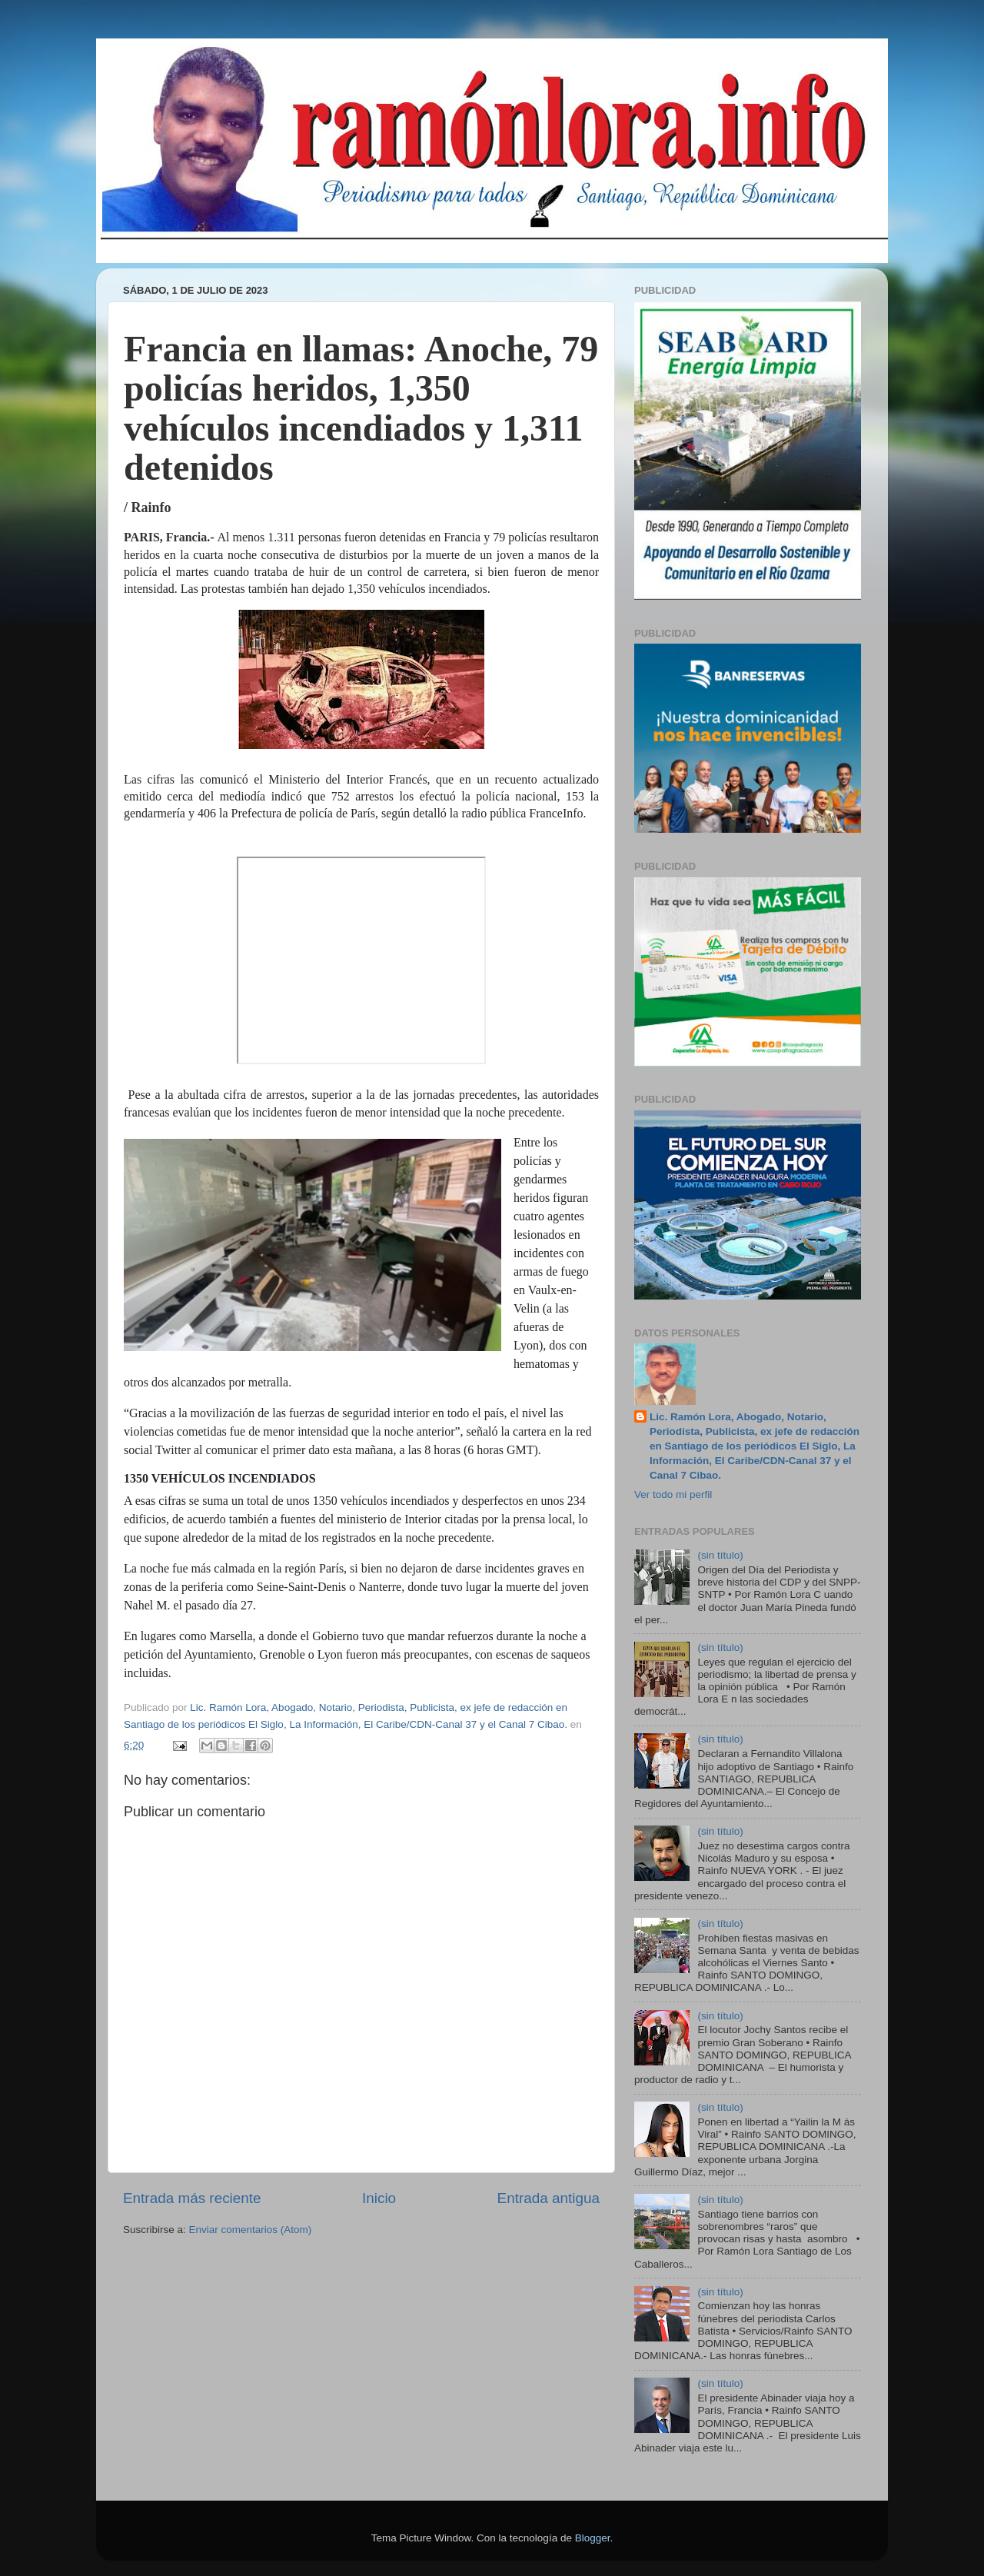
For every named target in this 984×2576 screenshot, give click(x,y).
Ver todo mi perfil (673, 1494)
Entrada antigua (548, 2198)
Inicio (379, 2198)
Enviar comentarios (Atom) (250, 2229)
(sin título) (720, 1555)
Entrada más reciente (192, 2198)
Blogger (592, 2538)
